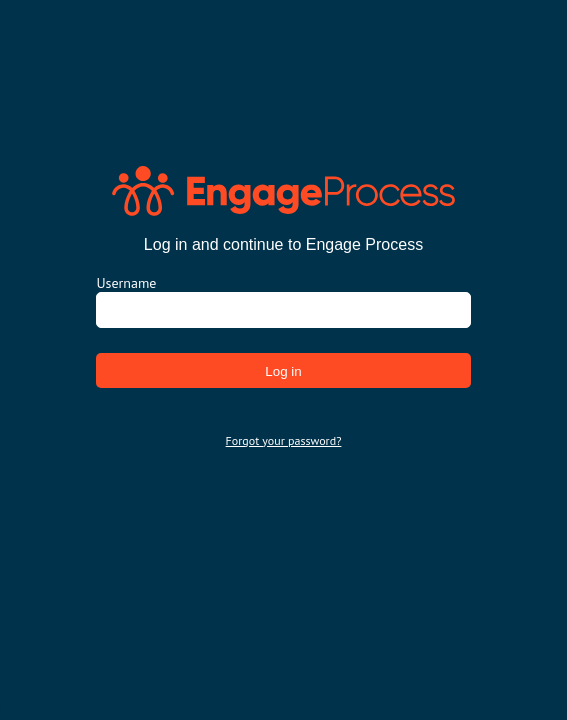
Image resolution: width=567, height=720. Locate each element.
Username (126, 283)
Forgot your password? (284, 440)
